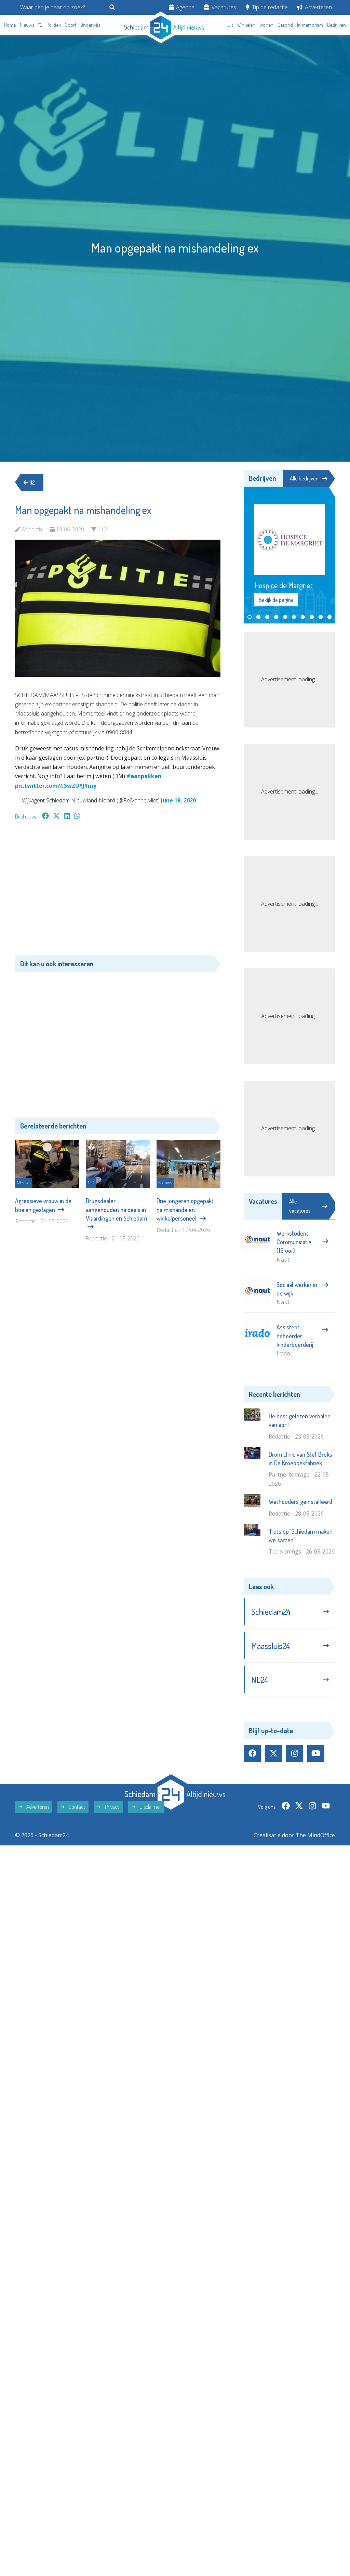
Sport (70, 25)
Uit (230, 25)
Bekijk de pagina (276, 599)
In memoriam (310, 25)
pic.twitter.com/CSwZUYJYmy (55, 785)
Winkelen (246, 25)
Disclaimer (146, 1806)
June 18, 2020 (178, 800)
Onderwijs (90, 25)
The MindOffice (315, 1835)
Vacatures (220, 7)
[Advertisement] (117, 891)
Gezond (285, 25)
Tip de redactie (266, 7)
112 (40, 25)
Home (10, 25)
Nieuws (27, 25)
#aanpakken (143, 776)
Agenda (181, 7)
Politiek (53, 25)
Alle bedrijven (308, 478)
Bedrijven (336, 25)
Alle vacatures (308, 1206)
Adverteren (314, 7)
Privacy (108, 1806)
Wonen (266, 25)
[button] (249, 617)
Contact (73, 1806)
